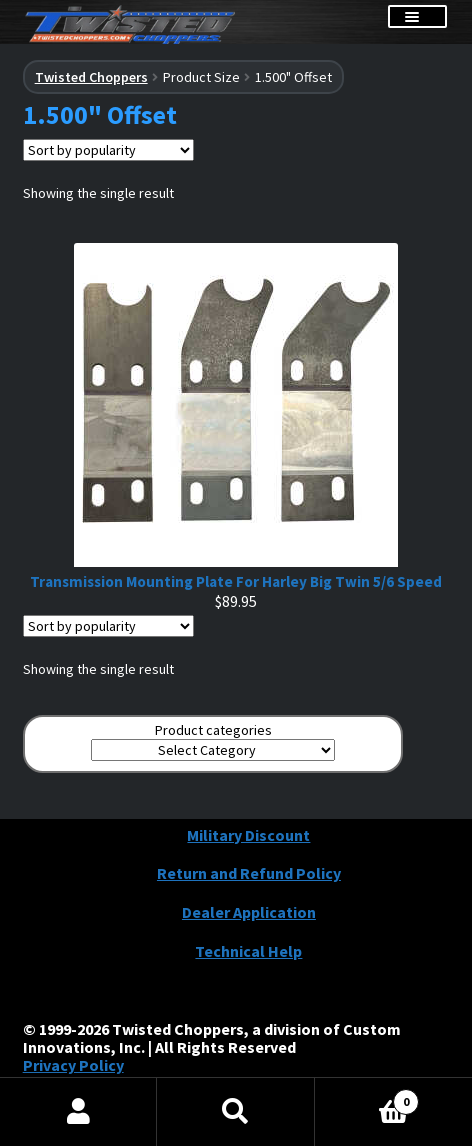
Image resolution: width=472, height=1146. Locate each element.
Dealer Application (249, 912)
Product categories (213, 730)
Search (235, 1112)
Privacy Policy (73, 1065)
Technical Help (248, 951)
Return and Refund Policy (249, 873)
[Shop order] (108, 150)
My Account (78, 1112)
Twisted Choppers (91, 77)
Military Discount (248, 835)
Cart (367, 1096)
